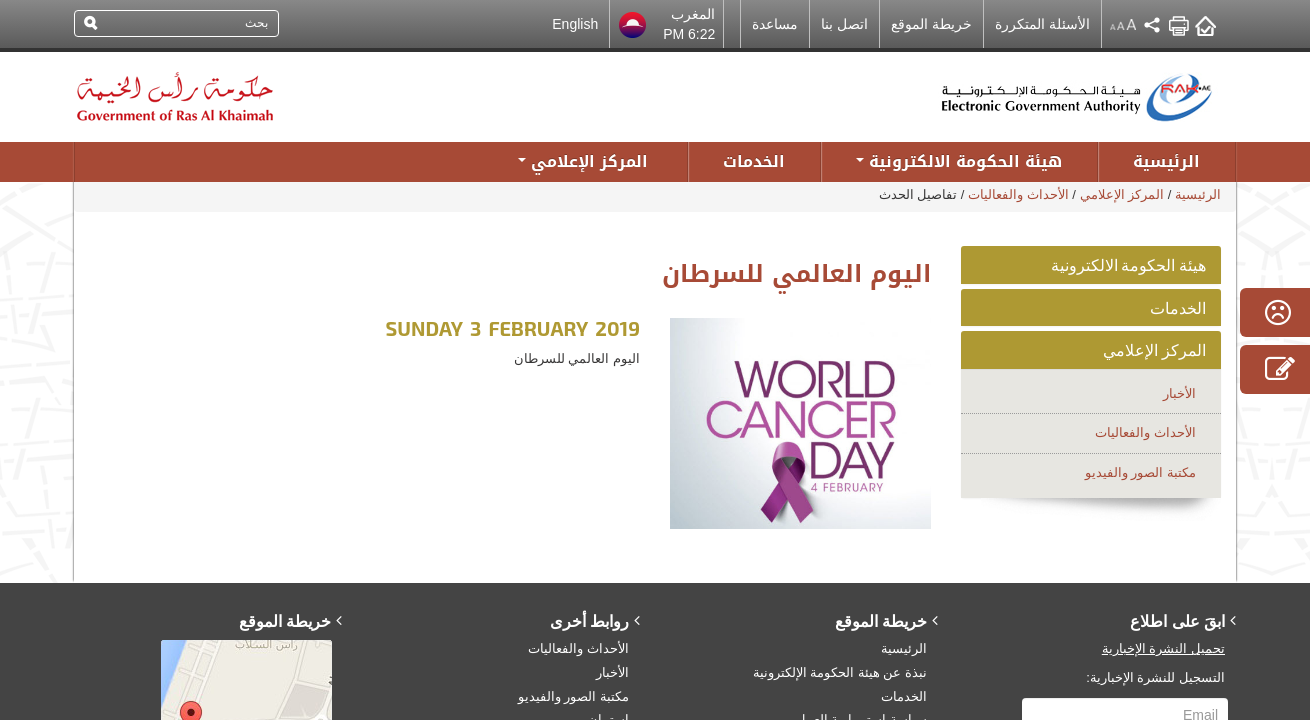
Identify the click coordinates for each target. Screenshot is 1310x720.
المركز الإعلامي (1122, 194)
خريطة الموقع (931, 24)
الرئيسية (1166, 161)
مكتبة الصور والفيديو (1140, 472)
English (575, 24)
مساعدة (775, 24)
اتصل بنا (844, 24)
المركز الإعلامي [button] (583, 161)
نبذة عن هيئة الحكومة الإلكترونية (840, 672)
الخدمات (754, 161)
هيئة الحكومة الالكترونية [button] (959, 161)
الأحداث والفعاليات (1018, 194)
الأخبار (1179, 393)
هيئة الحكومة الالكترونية (1128, 264)
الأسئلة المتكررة (1042, 24)
